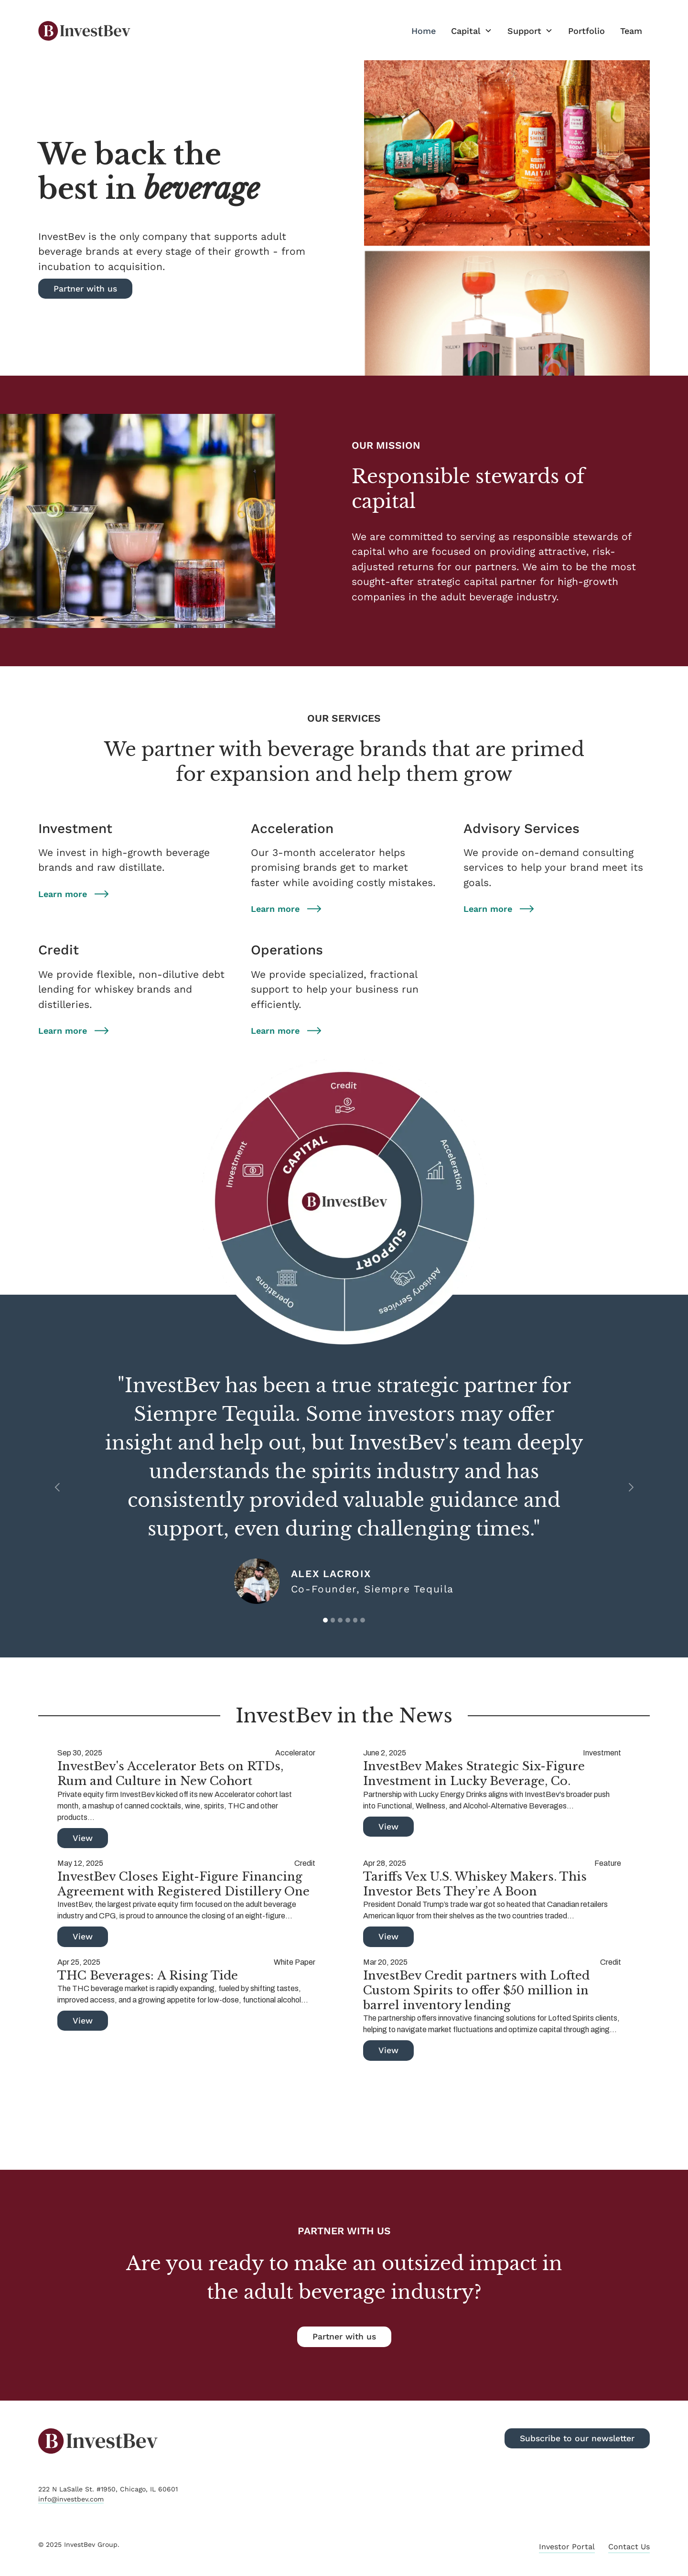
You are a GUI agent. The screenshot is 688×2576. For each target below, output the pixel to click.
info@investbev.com (71, 2499)
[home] (84, 31)
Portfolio (586, 31)
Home (423, 31)
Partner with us (344, 2336)
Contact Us (629, 2546)
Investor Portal (567, 2546)
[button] (471, 31)
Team (631, 31)
